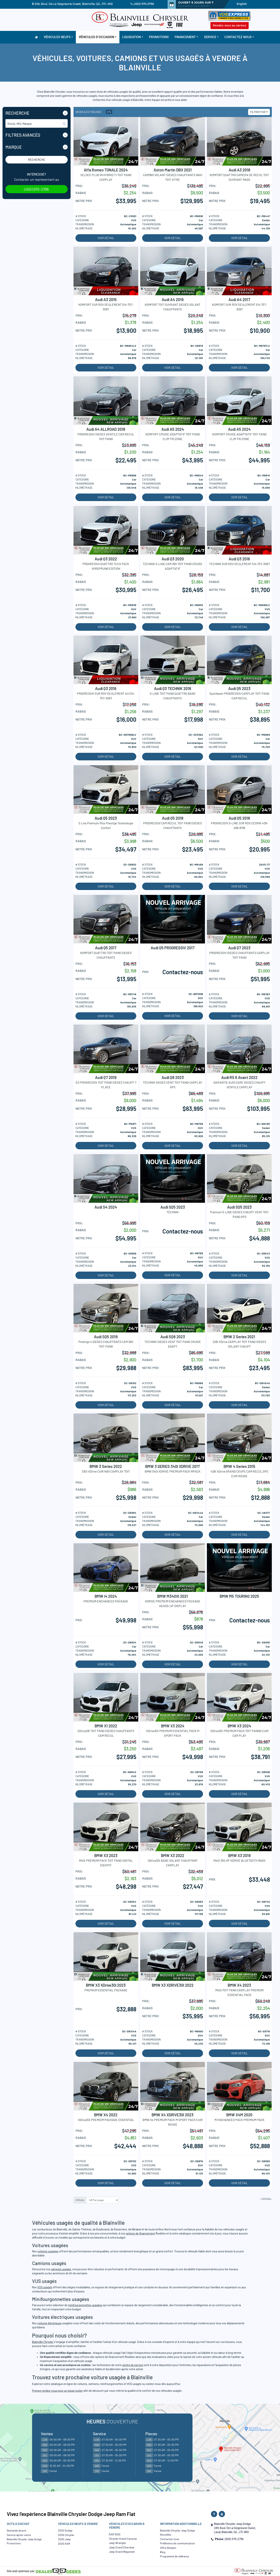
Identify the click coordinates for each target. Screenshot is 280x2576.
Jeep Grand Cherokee (121, 2547)
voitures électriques (49, 2323)
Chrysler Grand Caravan (123, 2538)
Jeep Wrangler (117, 2543)
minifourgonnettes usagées (85, 2305)
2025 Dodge (65, 2530)
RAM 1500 (114, 2534)
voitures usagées (47, 2251)
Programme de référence (174, 2556)
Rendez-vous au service (229, 25)
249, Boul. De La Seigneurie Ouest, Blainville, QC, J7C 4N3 (73, 4)
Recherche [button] (17, 112)
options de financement (140, 2233)
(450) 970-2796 (144, 4)
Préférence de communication (177, 2543)
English (242, 4)
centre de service (132, 2365)
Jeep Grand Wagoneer (122, 2551)
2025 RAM (64, 2543)
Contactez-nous (169, 2539)
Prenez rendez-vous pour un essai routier (57, 2390)
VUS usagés (44, 2287)
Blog (162, 2552)
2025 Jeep (64, 2539)
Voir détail (106, 238)
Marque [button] (13, 146)
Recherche (36, 159)
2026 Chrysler (66, 2535)
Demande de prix (16, 2530)
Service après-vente (19, 2535)
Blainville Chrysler (42, 2342)
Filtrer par (258, 112)
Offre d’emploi (168, 2547)
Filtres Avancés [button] (22, 134)
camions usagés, (61, 2269)
